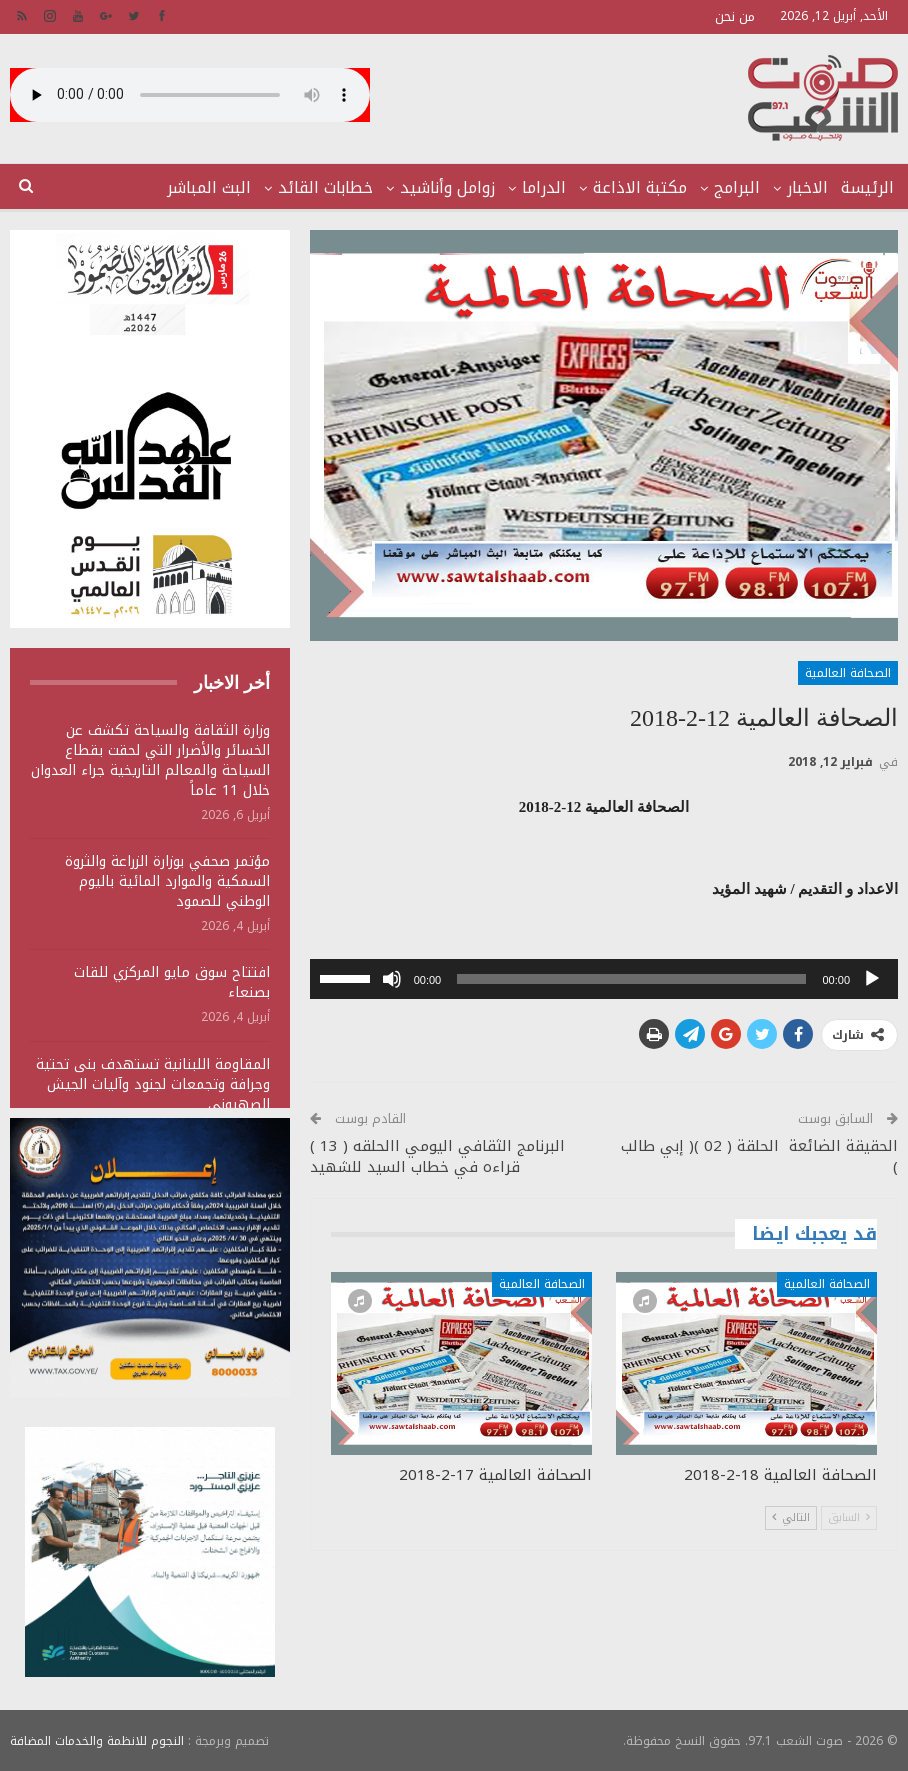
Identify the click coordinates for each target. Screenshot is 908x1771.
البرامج (737, 187)
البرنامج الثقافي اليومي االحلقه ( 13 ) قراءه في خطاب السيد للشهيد (437, 1156)
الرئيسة (867, 187)
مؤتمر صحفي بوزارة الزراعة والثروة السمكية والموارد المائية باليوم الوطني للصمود (167, 881)
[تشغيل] (872, 979)
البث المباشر (209, 187)
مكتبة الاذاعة (640, 187)
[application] (604, 979)
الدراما (544, 187)
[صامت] (392, 979)
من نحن (735, 16)
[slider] (631, 979)
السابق (849, 1517)
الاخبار (807, 187)
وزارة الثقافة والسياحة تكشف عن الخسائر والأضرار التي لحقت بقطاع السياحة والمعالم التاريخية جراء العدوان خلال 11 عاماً (150, 760)
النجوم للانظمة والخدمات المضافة (97, 1740)
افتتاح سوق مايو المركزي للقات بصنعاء (172, 982)
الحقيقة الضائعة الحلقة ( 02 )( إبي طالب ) (759, 1156)
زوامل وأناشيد (447, 187)
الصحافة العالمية (848, 673)
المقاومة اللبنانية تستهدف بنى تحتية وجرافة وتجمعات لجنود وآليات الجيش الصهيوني (153, 1084)
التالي (791, 1517)
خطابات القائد (325, 187)
